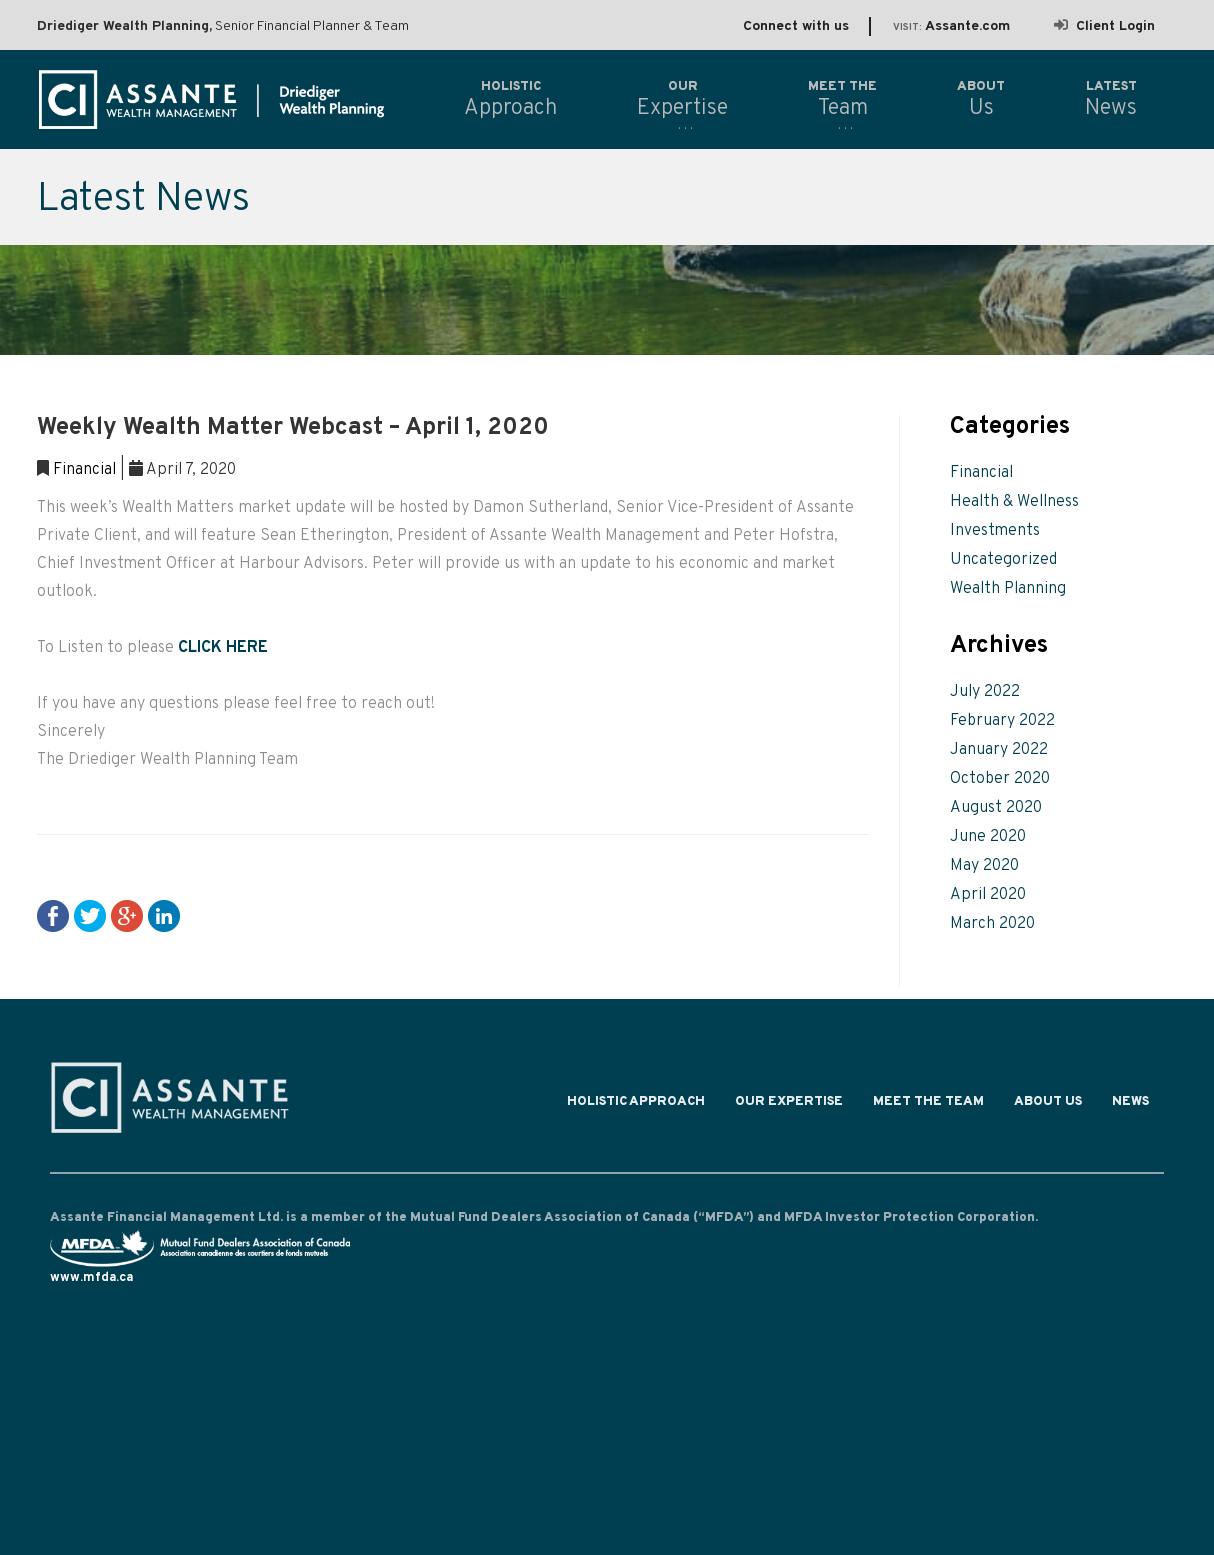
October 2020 (1000, 779)
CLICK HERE (223, 648)
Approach (510, 99)
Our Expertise (789, 1106)
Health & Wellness (1014, 502)
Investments (995, 531)
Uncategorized (1003, 560)
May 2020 (984, 866)
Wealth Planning (1008, 589)
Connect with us (796, 26)
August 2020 (996, 808)
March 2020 (992, 924)
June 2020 (988, 837)
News (1130, 1106)
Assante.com (951, 26)
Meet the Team (928, 1106)
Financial (84, 470)
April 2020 (988, 895)
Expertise (682, 99)
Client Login (1104, 26)
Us (981, 99)
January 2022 (999, 750)
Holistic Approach (636, 1106)
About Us (1048, 1106)
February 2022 (1002, 721)
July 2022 (985, 692)
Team (842, 99)
